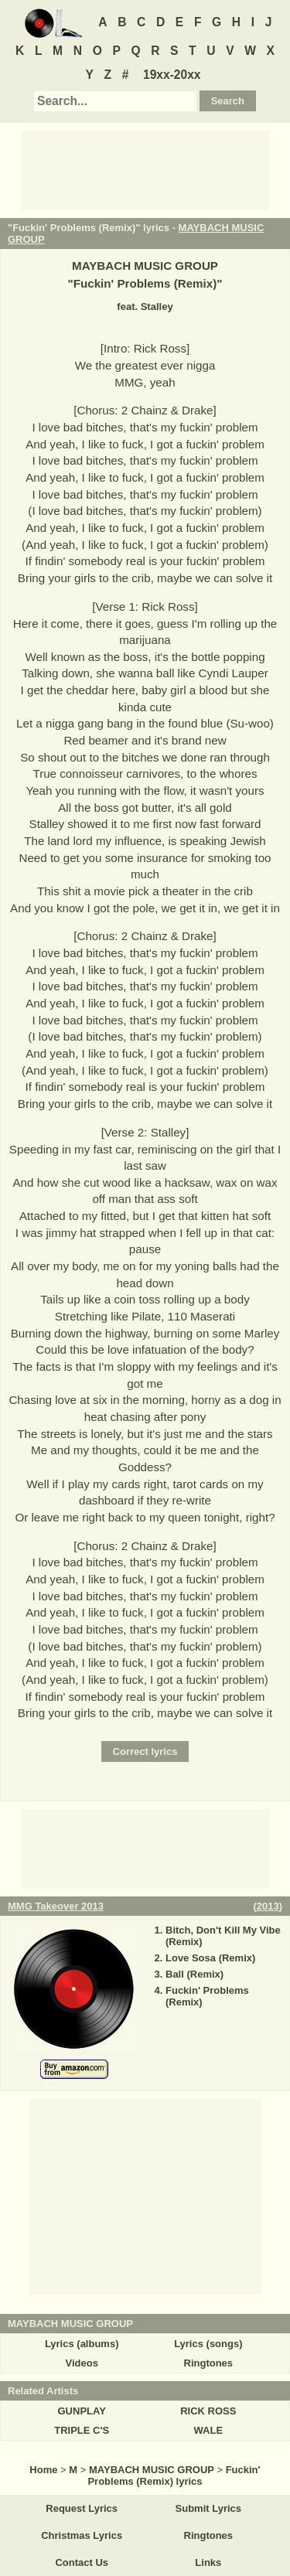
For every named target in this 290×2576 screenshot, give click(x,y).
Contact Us (81, 2562)
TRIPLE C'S (81, 2430)
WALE (208, 2430)
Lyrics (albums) (82, 2343)
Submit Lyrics (208, 2508)
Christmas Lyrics (81, 2535)
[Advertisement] (145, 169)
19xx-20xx (172, 74)
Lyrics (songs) (208, 2343)
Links (208, 2562)
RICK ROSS (208, 2411)
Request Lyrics (82, 2508)
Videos (81, 2363)
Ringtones (209, 2363)
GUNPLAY (82, 2411)
